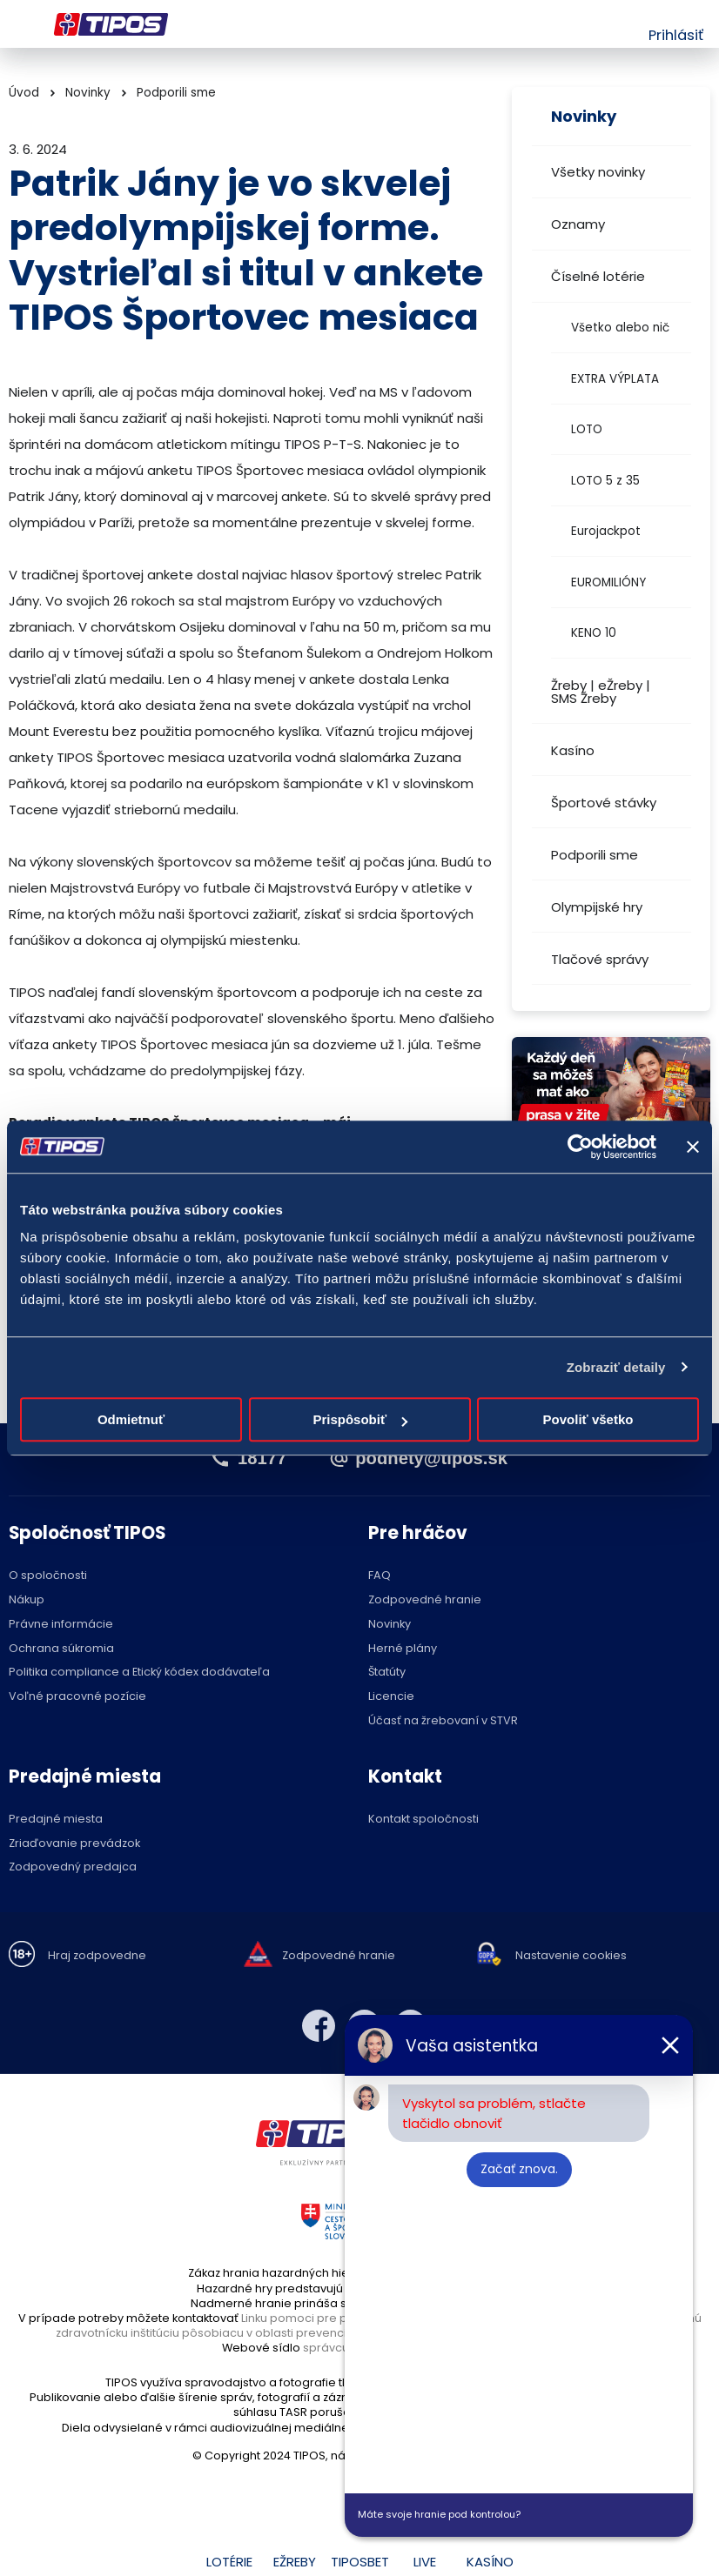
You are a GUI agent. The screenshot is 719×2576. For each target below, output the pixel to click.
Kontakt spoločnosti (423, 1819)
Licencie (391, 1697)
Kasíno (573, 750)
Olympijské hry (596, 907)
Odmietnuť (131, 1419)
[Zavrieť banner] (693, 1147)
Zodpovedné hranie (424, 1600)
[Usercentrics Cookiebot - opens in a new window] (580, 1147)
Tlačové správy (599, 959)
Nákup (26, 1600)
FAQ (379, 1576)
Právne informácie (61, 1624)
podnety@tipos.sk (431, 1458)
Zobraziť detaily (616, 1367)
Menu (19, 24)
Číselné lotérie (598, 276)
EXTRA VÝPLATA (615, 379)
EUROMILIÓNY (608, 582)
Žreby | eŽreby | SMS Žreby (600, 691)
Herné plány (402, 1649)
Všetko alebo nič (620, 327)
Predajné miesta (56, 1819)
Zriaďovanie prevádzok (74, 1844)
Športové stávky (603, 802)
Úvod (24, 92)
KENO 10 (593, 633)
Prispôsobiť (359, 1419)
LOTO (586, 429)
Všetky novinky (598, 172)
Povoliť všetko (588, 1419)
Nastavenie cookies (571, 1956)
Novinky (88, 92)
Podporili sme (594, 855)
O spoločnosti (48, 1576)
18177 (262, 1458)
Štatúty (387, 1672)
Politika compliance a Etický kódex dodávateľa (139, 1672)
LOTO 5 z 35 (605, 480)
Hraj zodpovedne (97, 1956)
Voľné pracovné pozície (77, 1697)
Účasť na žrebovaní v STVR (443, 1721)
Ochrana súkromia (61, 1649)
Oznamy (578, 224)
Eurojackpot (606, 531)
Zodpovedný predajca (73, 1867)
